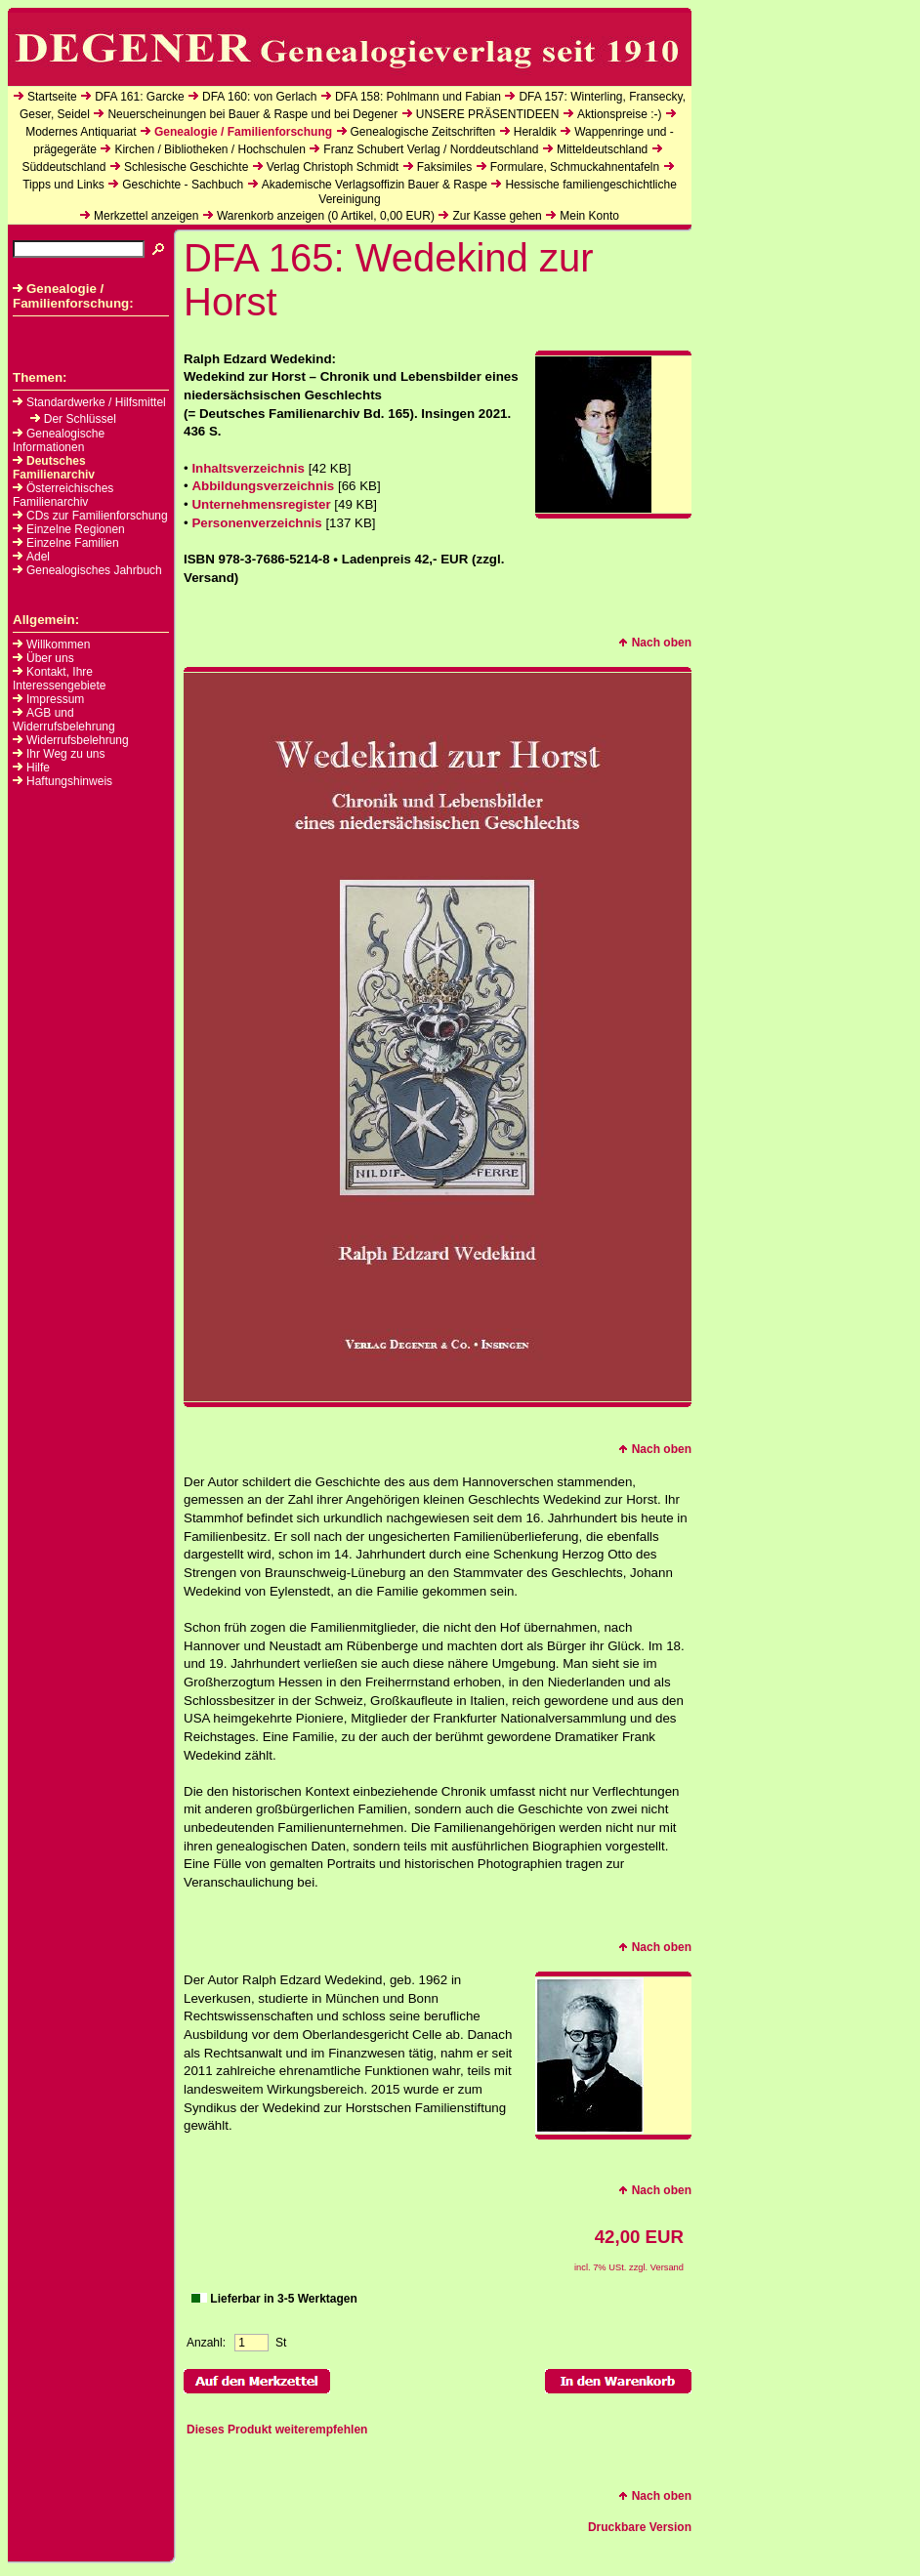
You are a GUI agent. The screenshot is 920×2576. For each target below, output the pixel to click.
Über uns (50, 658)
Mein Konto (589, 216)
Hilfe (38, 767)
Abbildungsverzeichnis (262, 485)
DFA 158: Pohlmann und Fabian (418, 97)
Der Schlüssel (73, 419)
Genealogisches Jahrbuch (87, 570)
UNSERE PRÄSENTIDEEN (488, 114)
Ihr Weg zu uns (65, 754)
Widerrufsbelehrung (77, 740)
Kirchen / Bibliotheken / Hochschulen (209, 149)
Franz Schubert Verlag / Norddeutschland (430, 149)
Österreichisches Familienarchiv (63, 495)
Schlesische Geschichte (186, 167)
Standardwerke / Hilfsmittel (89, 402)
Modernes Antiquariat (80, 132)
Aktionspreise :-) (619, 114)
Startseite (52, 97)
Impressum (55, 699)
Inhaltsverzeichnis (248, 468)
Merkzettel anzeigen (146, 216)
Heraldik (535, 132)
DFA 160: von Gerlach (259, 97)
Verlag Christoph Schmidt (332, 167)
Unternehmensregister (260, 504)
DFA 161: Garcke (139, 97)
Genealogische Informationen (59, 440)
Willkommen (58, 644)
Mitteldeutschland (602, 149)
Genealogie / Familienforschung (243, 132)
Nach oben (654, 642)
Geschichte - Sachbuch (182, 184)
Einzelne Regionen (69, 529)
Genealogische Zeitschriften (423, 132)
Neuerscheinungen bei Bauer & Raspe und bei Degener (252, 114)
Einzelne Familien (66, 543)
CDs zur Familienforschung (90, 515)
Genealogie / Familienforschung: (73, 296)
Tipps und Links (63, 184)
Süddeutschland (63, 167)
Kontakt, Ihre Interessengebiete (59, 678)
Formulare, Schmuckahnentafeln (574, 167)
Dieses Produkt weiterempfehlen (277, 2429)
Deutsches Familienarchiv (54, 467)
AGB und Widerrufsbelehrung (64, 719)
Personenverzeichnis (256, 523)
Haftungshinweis (69, 781)
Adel (31, 556)
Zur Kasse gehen (496, 216)
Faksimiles (445, 167)
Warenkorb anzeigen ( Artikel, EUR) (326, 216)
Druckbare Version (639, 2527)
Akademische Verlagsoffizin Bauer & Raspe (374, 184)
